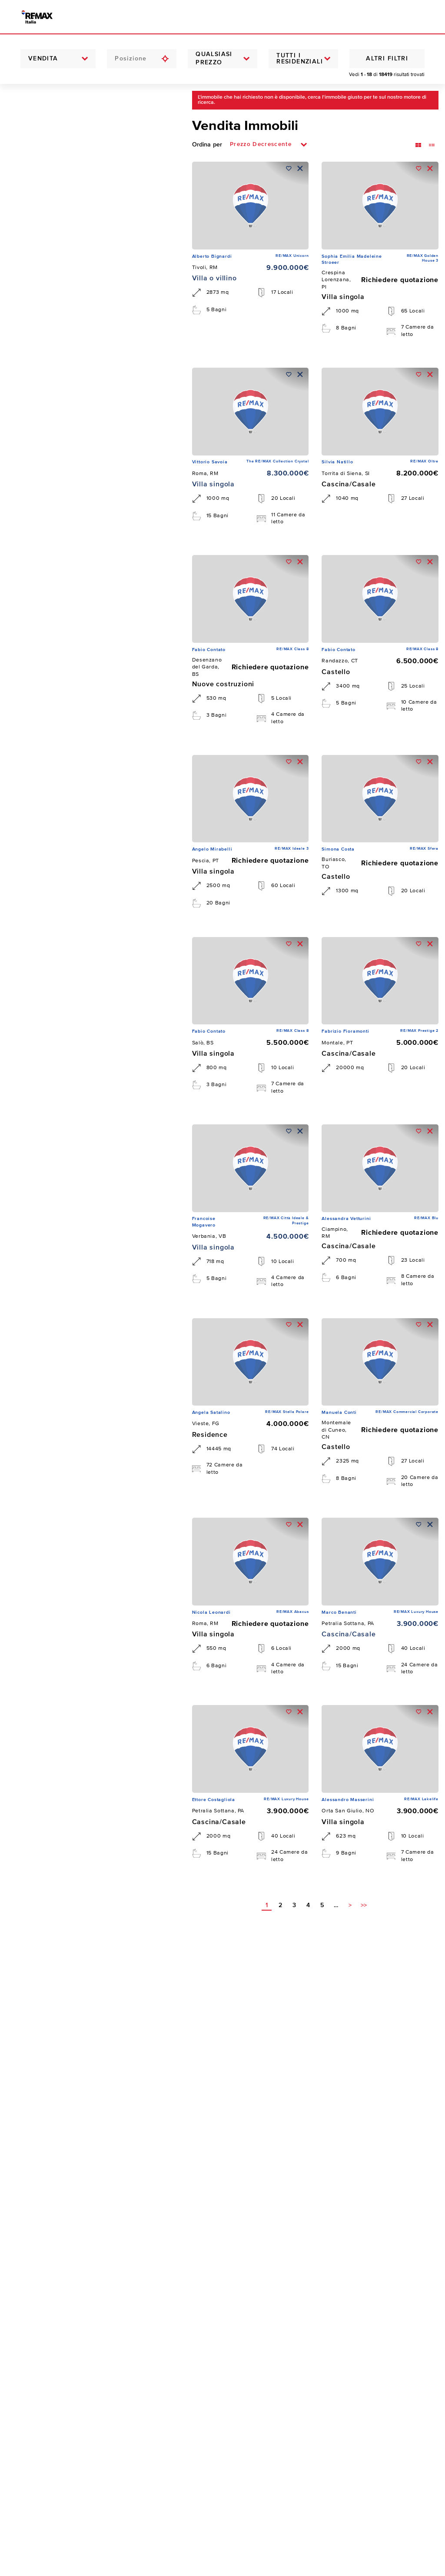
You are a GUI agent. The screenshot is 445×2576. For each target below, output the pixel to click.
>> (364, 1906)
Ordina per (207, 145)
